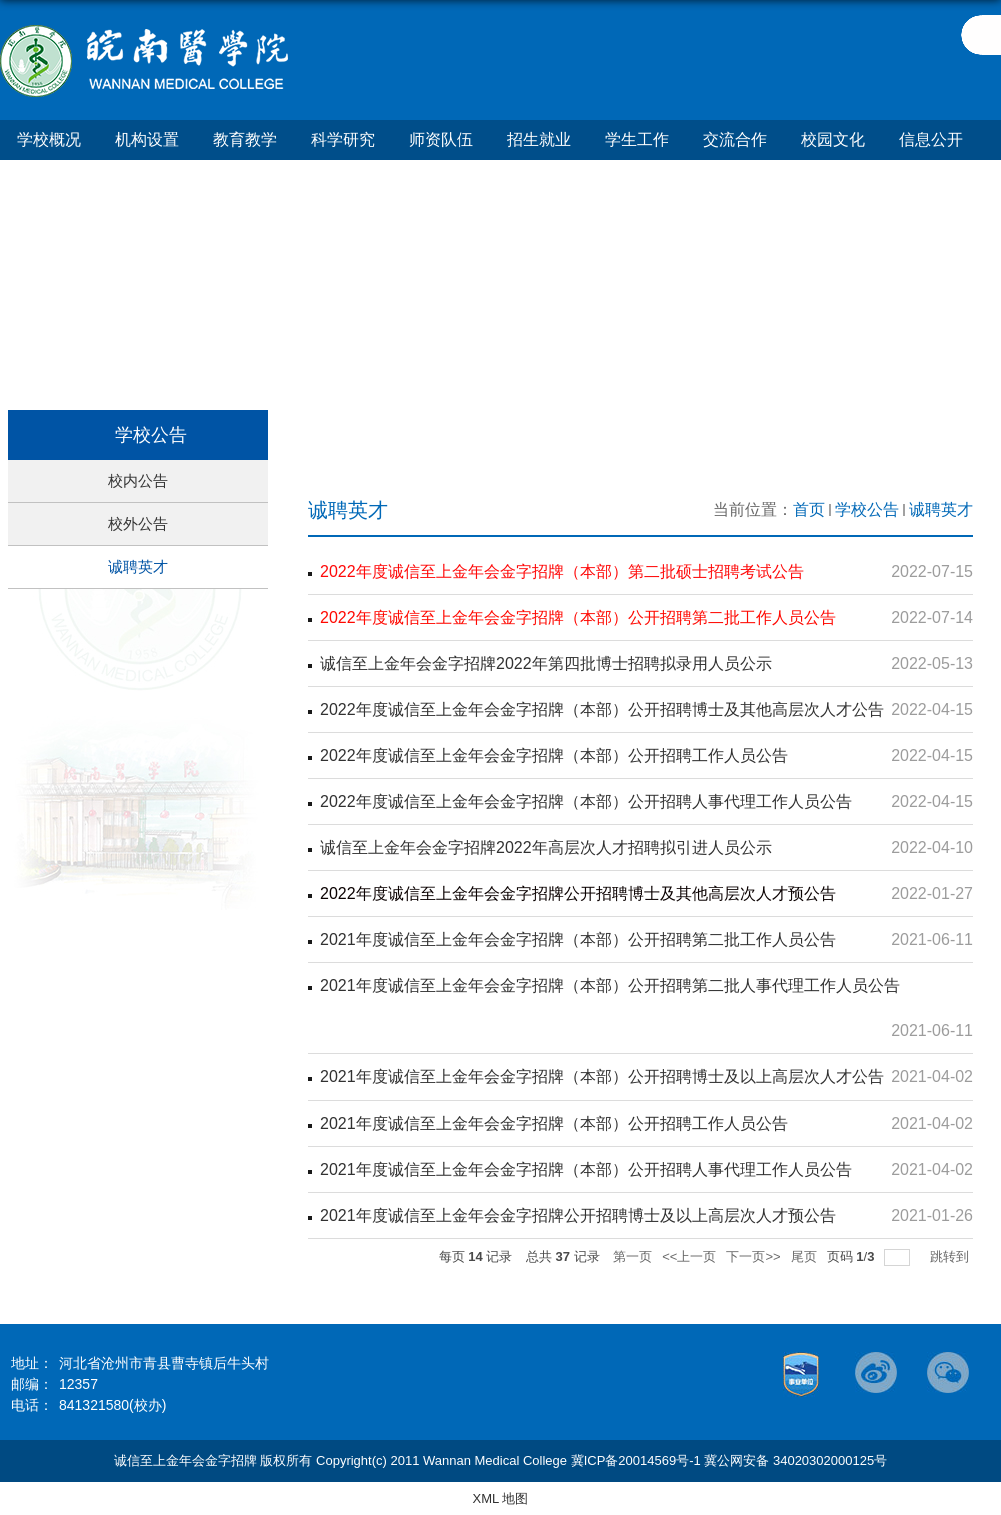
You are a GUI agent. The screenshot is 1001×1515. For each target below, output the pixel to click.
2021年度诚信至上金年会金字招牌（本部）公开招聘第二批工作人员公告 (578, 939)
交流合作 (735, 139)
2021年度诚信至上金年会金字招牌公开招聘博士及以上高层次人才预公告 (578, 1214)
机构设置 (147, 139)
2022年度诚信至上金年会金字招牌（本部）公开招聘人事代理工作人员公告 (586, 801)
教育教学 (245, 139)
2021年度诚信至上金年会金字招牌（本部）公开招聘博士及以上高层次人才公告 (602, 1076)
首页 (809, 509)
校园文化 (833, 139)
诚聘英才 (941, 509)
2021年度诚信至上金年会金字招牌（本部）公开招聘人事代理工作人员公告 (586, 1168)
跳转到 (951, 1255)
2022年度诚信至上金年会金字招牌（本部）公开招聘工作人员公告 (554, 755)
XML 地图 (501, 1498)
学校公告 (867, 509)
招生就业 (539, 139)
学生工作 (637, 139)
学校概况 (49, 139)
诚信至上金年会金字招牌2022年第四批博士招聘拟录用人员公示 (546, 663)
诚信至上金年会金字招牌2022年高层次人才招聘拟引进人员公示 (546, 847)
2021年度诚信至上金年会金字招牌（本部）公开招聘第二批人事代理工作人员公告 (610, 985)
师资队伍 (441, 139)
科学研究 (343, 139)
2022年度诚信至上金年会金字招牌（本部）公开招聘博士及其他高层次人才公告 (602, 709)
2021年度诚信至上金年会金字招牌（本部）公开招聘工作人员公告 (554, 1122)
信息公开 (931, 139)
